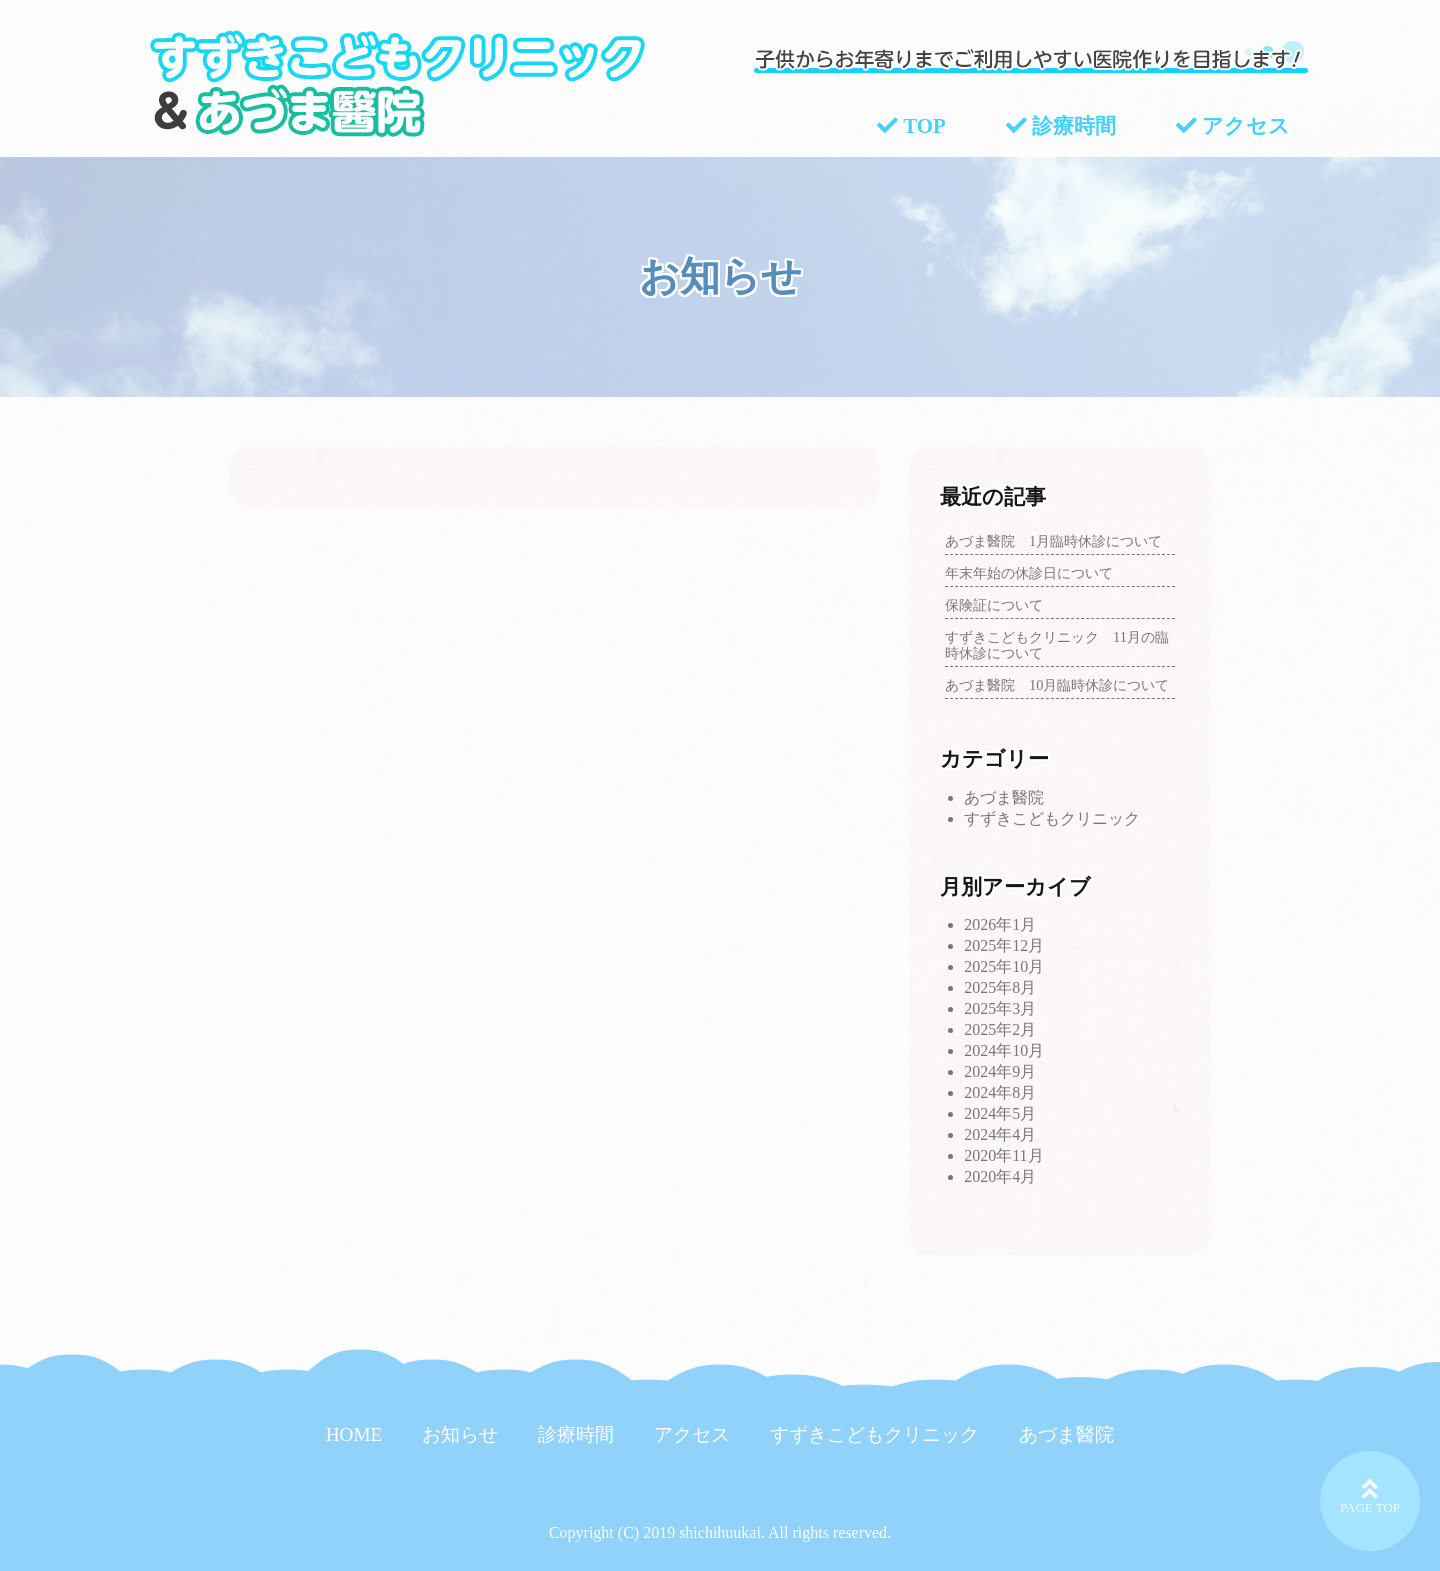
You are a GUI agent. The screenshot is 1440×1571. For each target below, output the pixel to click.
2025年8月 (1000, 987)
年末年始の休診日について (1029, 573)
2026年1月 (1000, 924)
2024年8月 (1000, 1092)
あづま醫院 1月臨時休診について (1053, 541)
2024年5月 (1000, 1113)
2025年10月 (1004, 966)
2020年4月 (1000, 1176)
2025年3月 (1000, 1008)
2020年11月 (1003, 1155)
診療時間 (1061, 126)
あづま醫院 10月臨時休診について (1057, 685)
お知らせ (460, 1434)
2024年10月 (1004, 1050)
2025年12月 (1004, 945)
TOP (911, 126)
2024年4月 (1000, 1134)
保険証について (994, 605)
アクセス (1233, 126)
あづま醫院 (1004, 797)
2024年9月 (1000, 1071)
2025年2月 (1000, 1029)
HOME (354, 1434)
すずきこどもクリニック (1052, 818)
